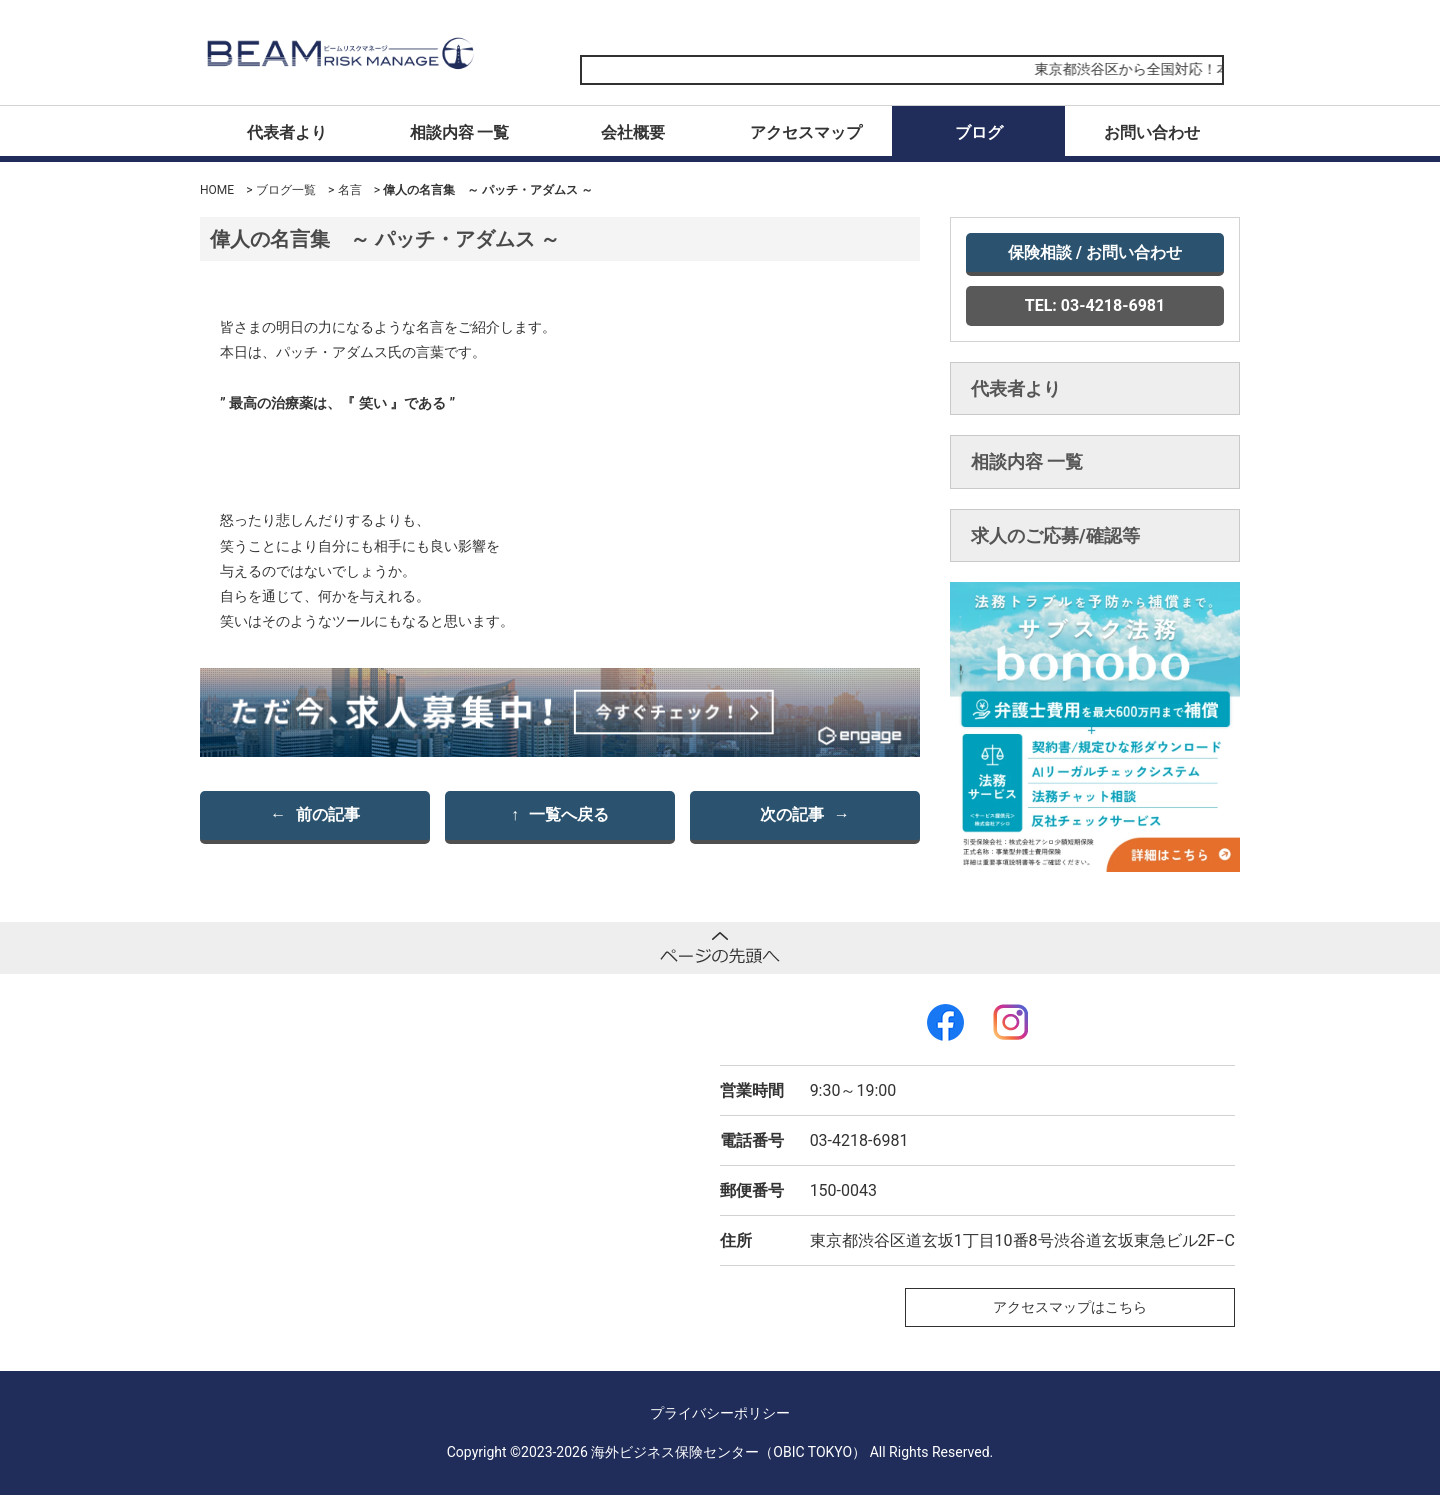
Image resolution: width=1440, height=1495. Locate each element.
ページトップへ (720, 948)
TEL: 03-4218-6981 (1095, 305)
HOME (217, 190)
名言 (350, 190)
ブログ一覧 (286, 190)
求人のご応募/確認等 (1055, 535)
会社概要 (633, 132)
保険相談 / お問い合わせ (1095, 252)
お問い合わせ (1152, 132)
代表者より (287, 132)
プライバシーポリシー (720, 1413)
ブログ (979, 132)
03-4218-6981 (859, 1140)
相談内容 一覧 (460, 132)
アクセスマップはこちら (1070, 1307)
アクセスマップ (806, 132)
